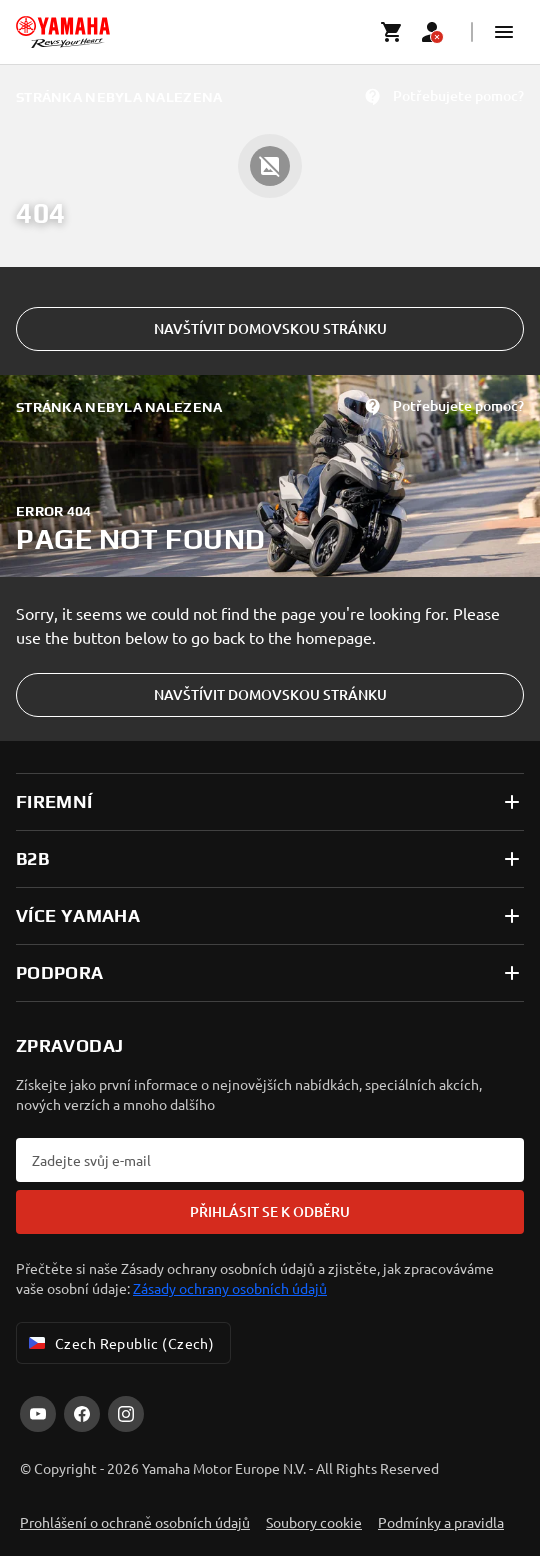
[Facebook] (82, 1414)
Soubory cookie (314, 1522)
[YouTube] (38, 1414)
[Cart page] (392, 32)
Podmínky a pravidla (441, 1522)
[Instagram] (126, 1414)
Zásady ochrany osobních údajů (230, 1288)
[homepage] (63, 32)
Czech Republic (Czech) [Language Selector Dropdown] (119, 1343)
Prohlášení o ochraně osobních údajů (135, 1522)
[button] (504, 32)
